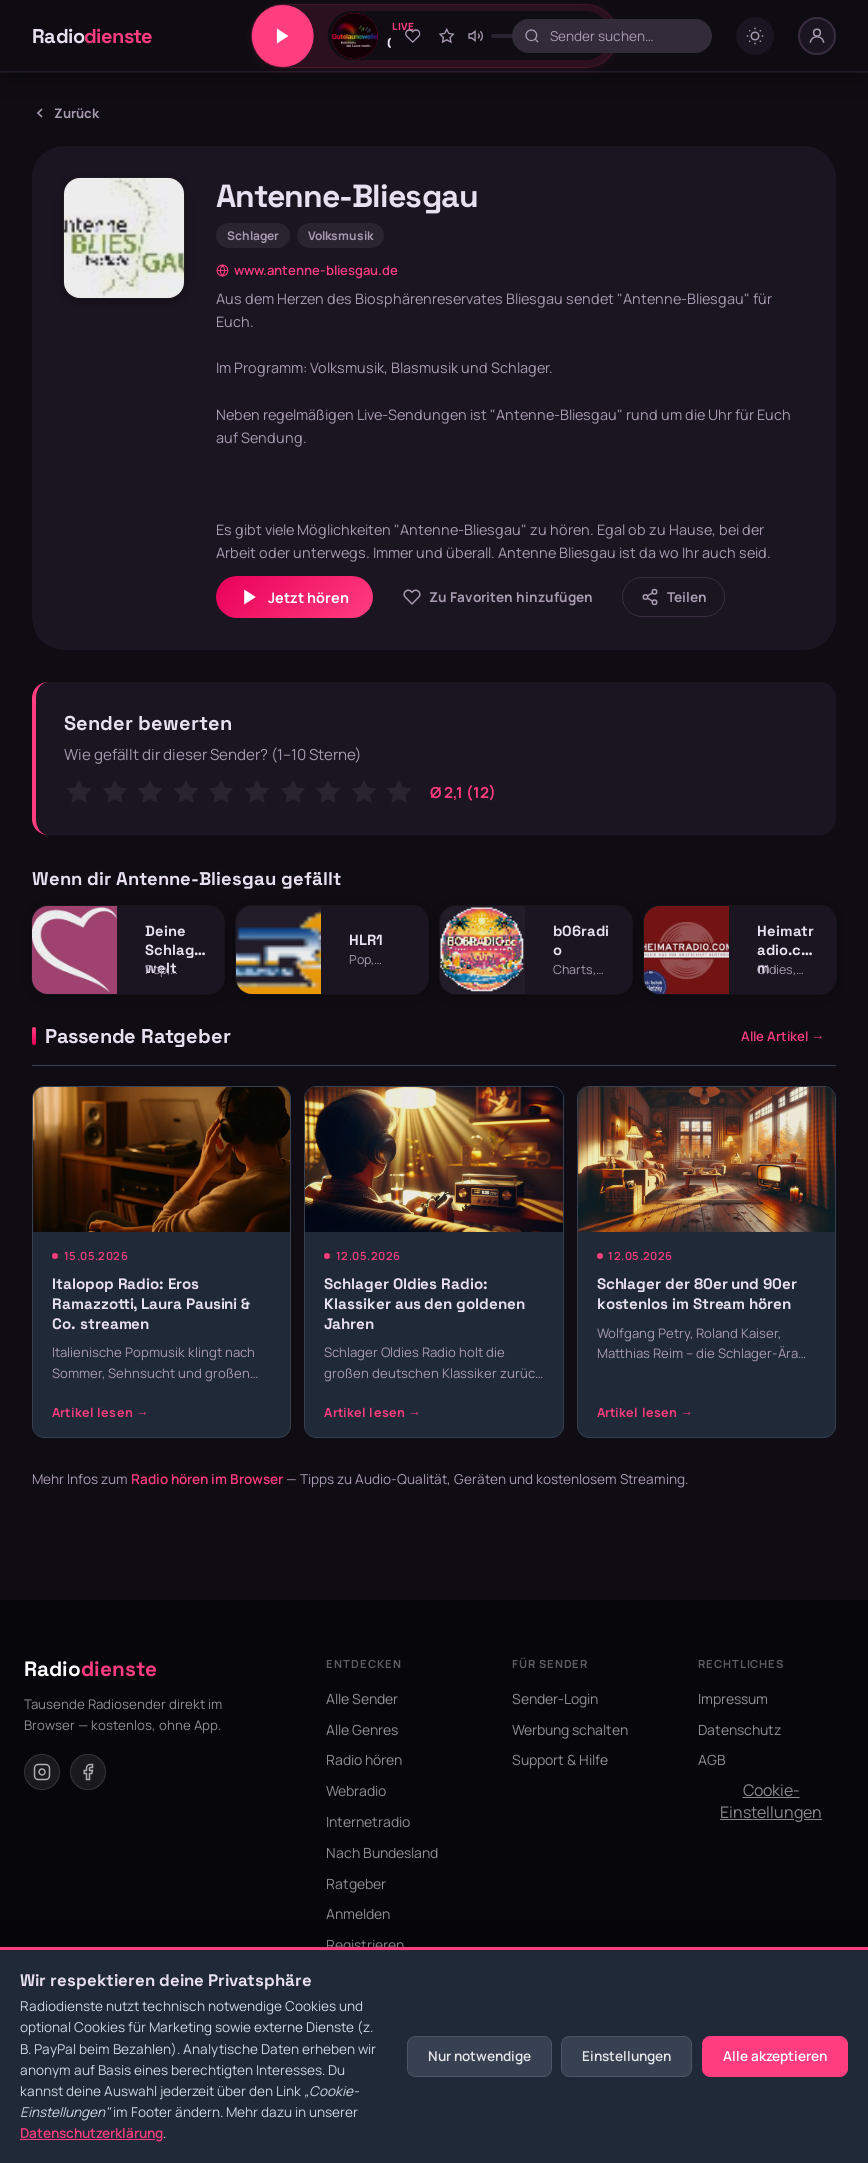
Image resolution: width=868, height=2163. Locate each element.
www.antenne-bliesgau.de (307, 270)
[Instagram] (42, 1772)
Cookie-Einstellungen (771, 1801)
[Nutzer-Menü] (817, 36)
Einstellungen (626, 2056)
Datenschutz (739, 1729)
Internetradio (368, 1821)
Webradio (356, 1790)
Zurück (65, 113)
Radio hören (364, 1759)
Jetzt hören (294, 597)
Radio (92, 36)
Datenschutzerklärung (91, 2133)
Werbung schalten (570, 1729)
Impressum (733, 1698)
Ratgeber (356, 1883)
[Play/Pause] (283, 36)
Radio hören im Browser (207, 1479)
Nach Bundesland (382, 1852)
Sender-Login (555, 1698)
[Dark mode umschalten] (755, 36)
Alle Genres (362, 1729)
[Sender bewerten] (446, 36)
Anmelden (358, 1913)
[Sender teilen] (673, 596)
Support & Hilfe (560, 1759)
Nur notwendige (479, 2056)
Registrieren (365, 1944)
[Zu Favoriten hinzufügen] (413, 36)
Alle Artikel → (782, 1036)
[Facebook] (88, 1772)
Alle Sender (362, 1698)
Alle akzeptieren (775, 2056)
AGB (712, 1759)
